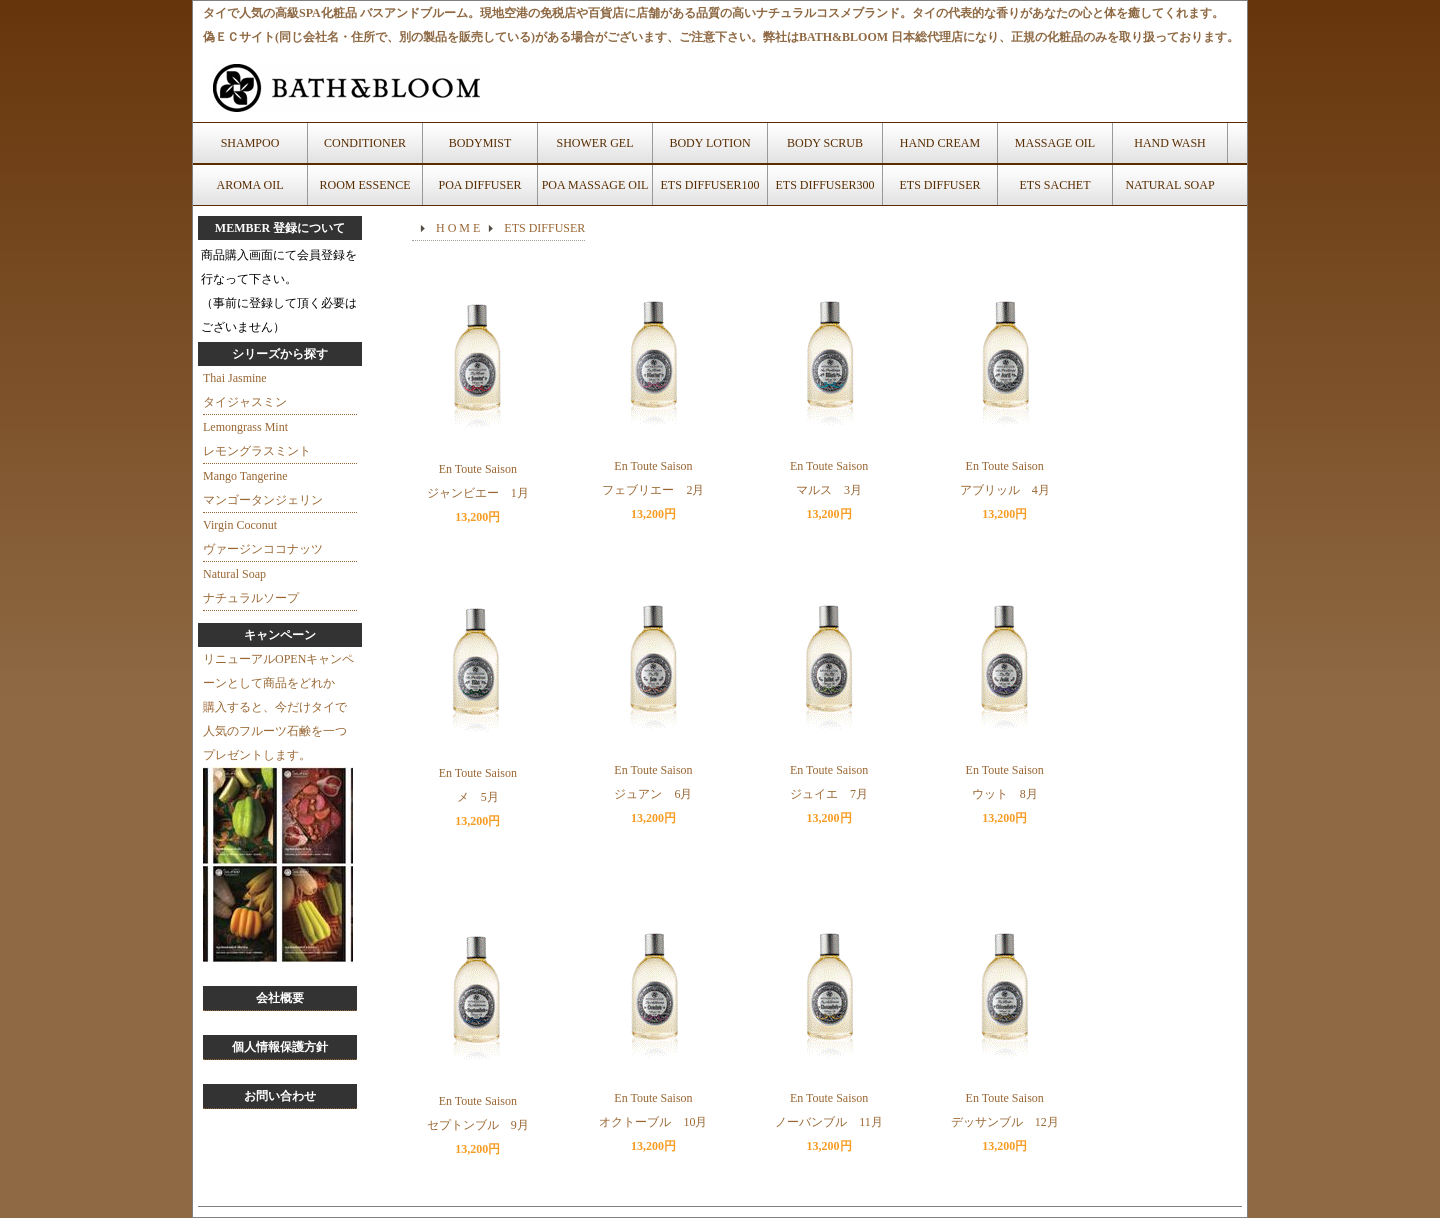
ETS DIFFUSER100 (709, 185)
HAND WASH (1169, 143)
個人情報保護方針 (280, 1047)
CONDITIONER (365, 143)
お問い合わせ (280, 1096)
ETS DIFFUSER (939, 185)
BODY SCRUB (825, 143)
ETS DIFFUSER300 (824, 185)
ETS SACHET (1054, 185)
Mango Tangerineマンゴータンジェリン (263, 488)
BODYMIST (480, 143)
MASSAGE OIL (1055, 143)
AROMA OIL (249, 185)
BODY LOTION (709, 143)
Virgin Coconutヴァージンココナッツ (263, 537)
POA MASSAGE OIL (595, 185)
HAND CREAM (940, 143)
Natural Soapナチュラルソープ (251, 586)
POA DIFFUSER (479, 185)
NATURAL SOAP (1169, 185)
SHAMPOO (250, 143)
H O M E (458, 228)
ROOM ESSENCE (364, 185)
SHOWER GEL (595, 143)
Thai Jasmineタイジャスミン (245, 390)
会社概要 (280, 998)
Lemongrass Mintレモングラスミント (257, 439)
